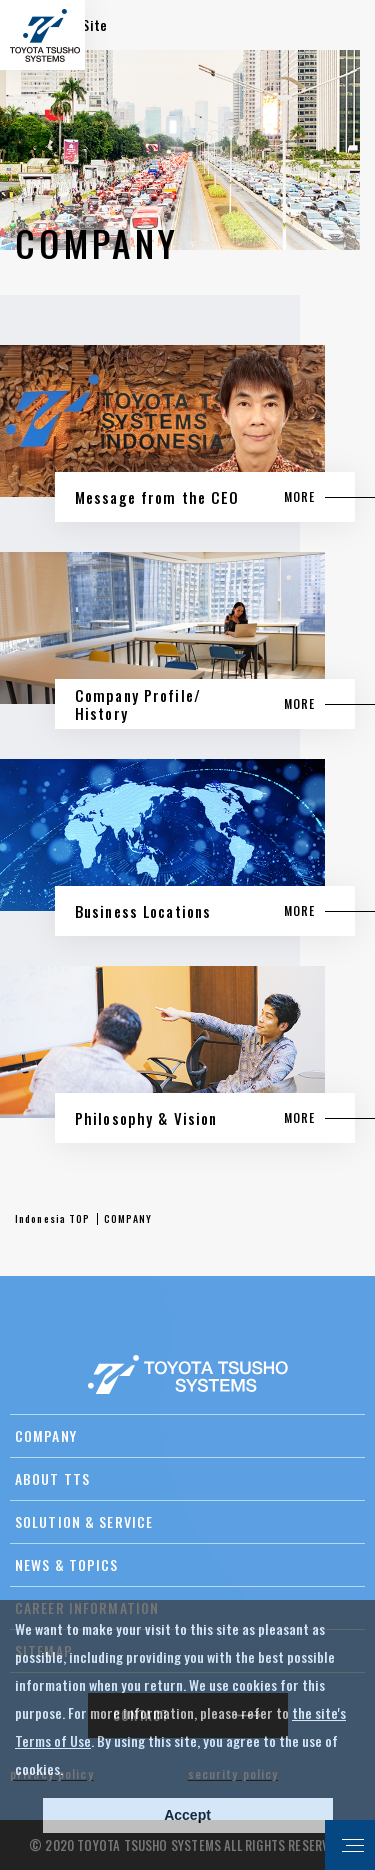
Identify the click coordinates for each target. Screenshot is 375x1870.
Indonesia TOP (53, 1218)
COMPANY (46, 1435)
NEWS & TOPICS (67, 1564)
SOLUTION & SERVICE (84, 1521)
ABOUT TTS (52, 1478)
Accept (187, 1815)
